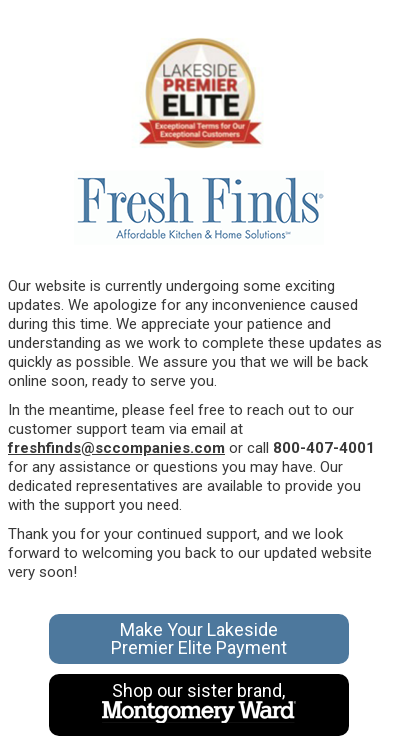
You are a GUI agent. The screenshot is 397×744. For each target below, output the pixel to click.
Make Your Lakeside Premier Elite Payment (199, 638)
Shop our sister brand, (198, 703)
